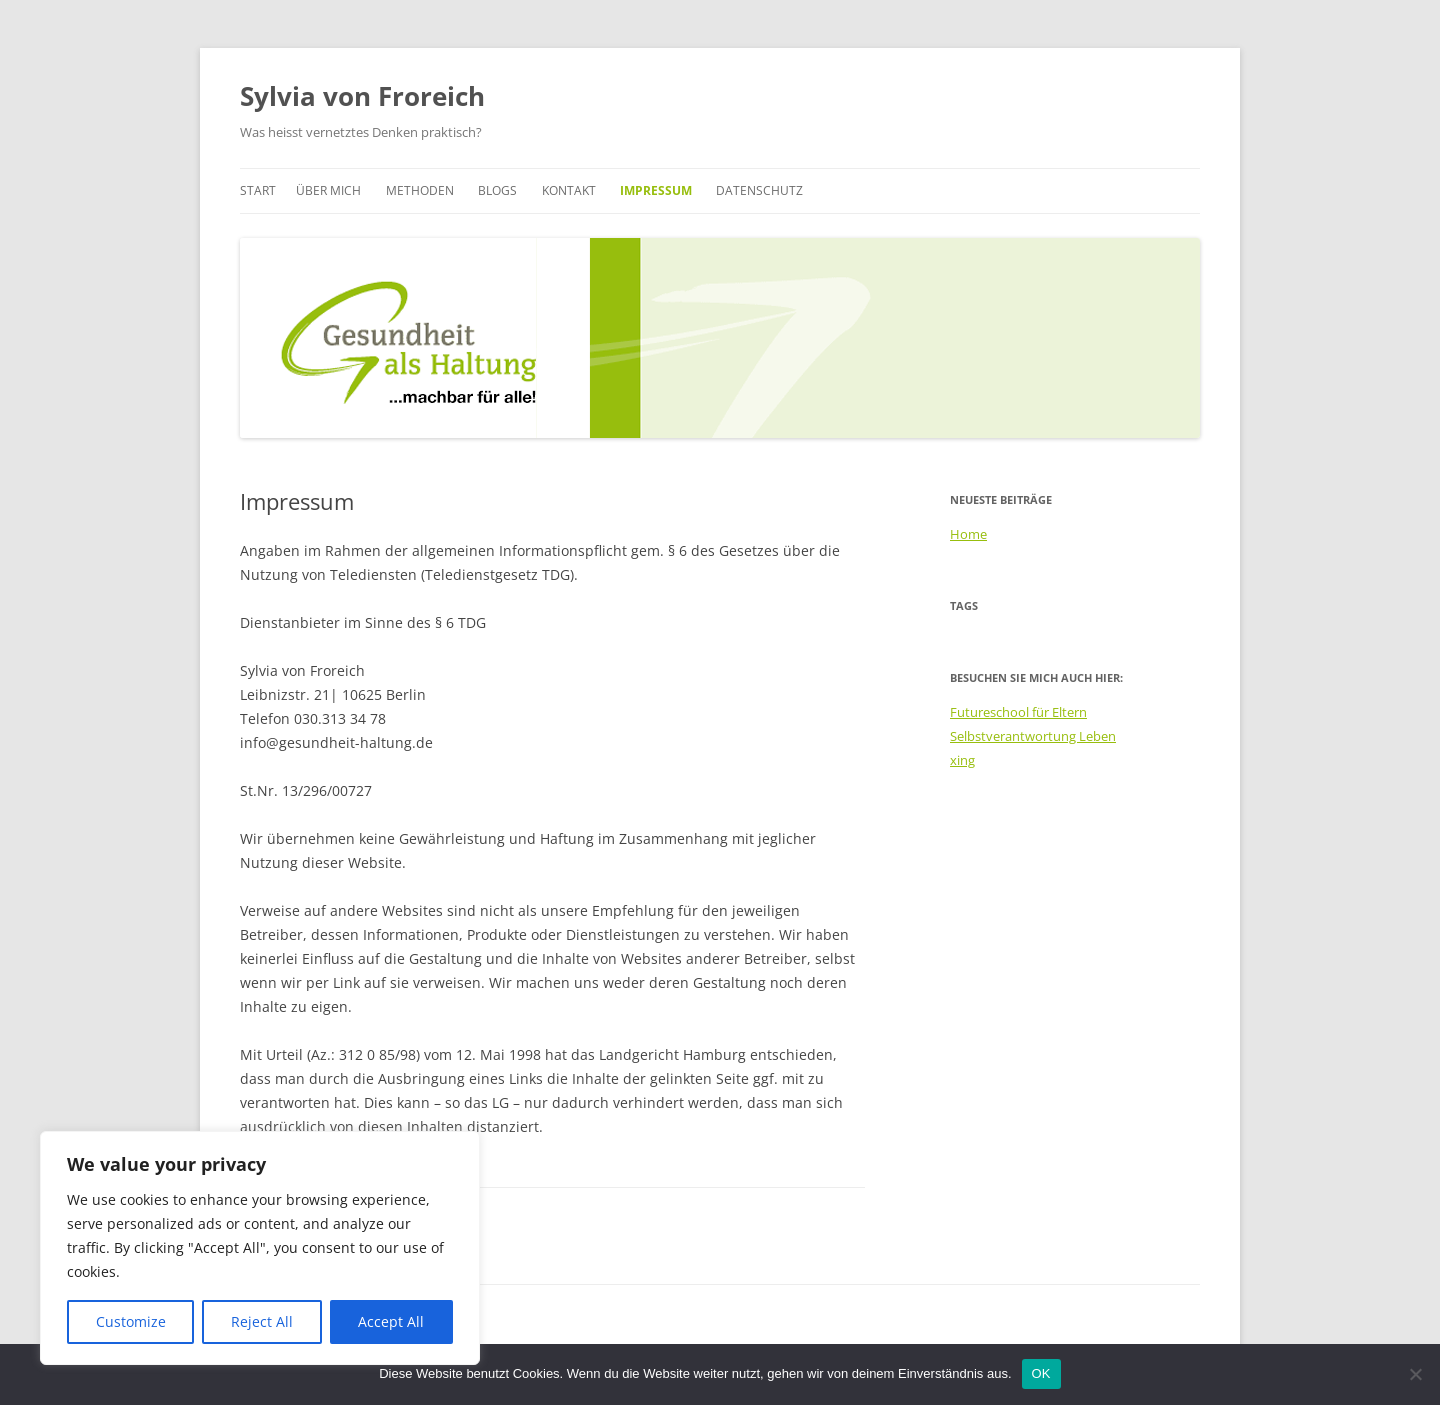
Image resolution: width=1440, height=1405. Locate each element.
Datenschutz (759, 190)
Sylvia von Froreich (362, 96)
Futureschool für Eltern (1018, 712)
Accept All (391, 1321)
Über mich (328, 190)
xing (962, 760)
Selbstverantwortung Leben (1033, 736)
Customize (131, 1321)
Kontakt (569, 190)
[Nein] (1415, 1374)
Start (258, 190)
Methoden (420, 190)
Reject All (262, 1321)
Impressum (656, 190)
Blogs (497, 190)
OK (1041, 1373)
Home (968, 534)
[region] (260, 1248)
